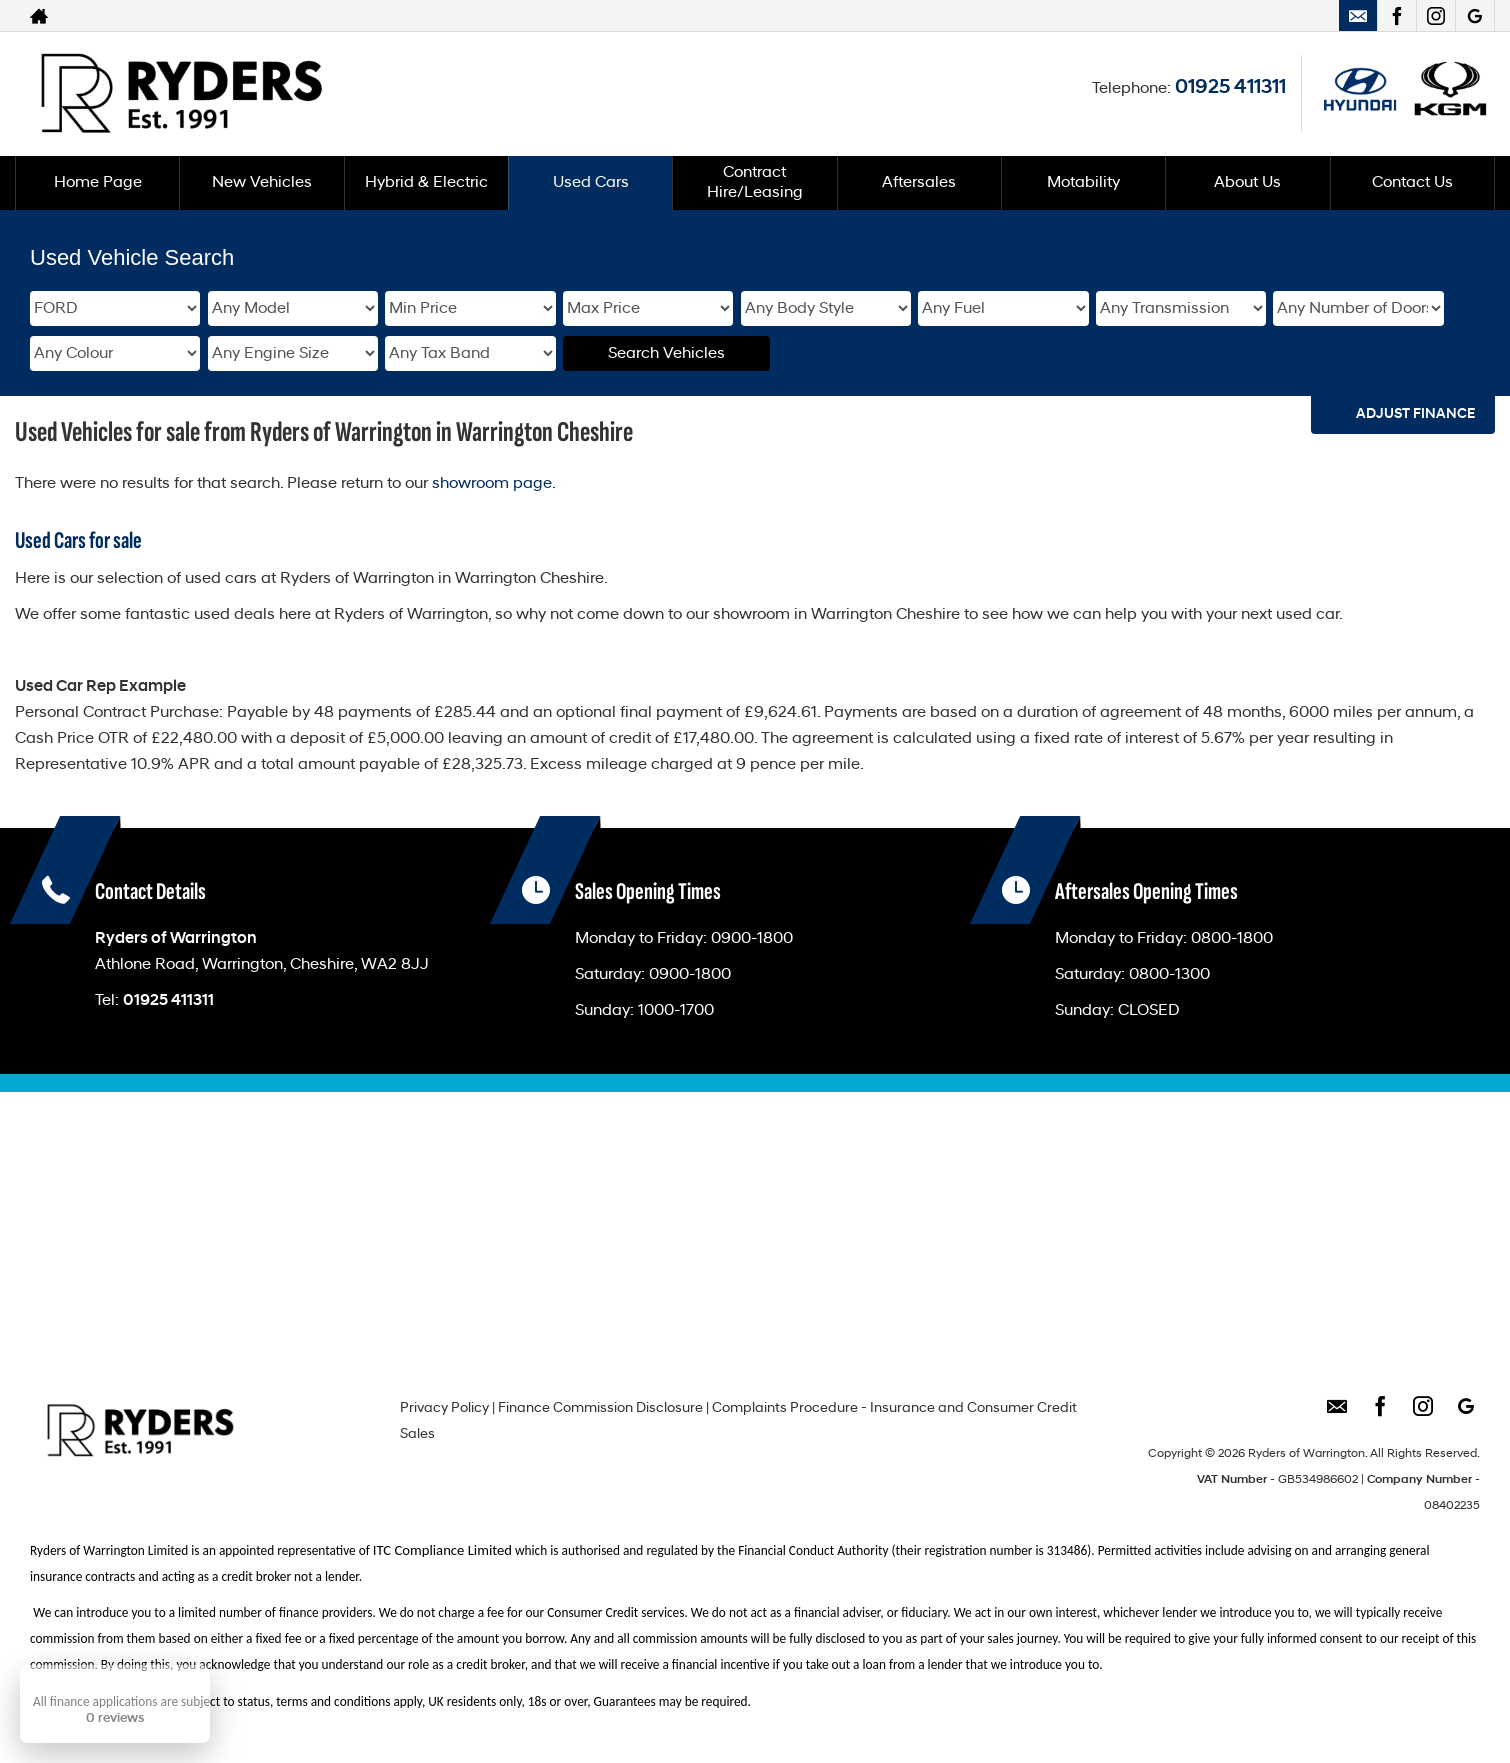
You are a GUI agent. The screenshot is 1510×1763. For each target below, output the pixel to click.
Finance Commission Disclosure (600, 1408)
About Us (1247, 183)
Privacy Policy (444, 1408)
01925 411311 (1230, 88)
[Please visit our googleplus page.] (1474, 16)
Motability (1083, 183)
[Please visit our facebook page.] (1396, 16)
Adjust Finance (1415, 414)
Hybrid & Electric (426, 183)
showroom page (492, 484)
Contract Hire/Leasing (754, 183)
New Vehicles (262, 183)
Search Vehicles (666, 354)
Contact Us (1412, 183)
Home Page (98, 183)
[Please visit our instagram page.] (1435, 16)
